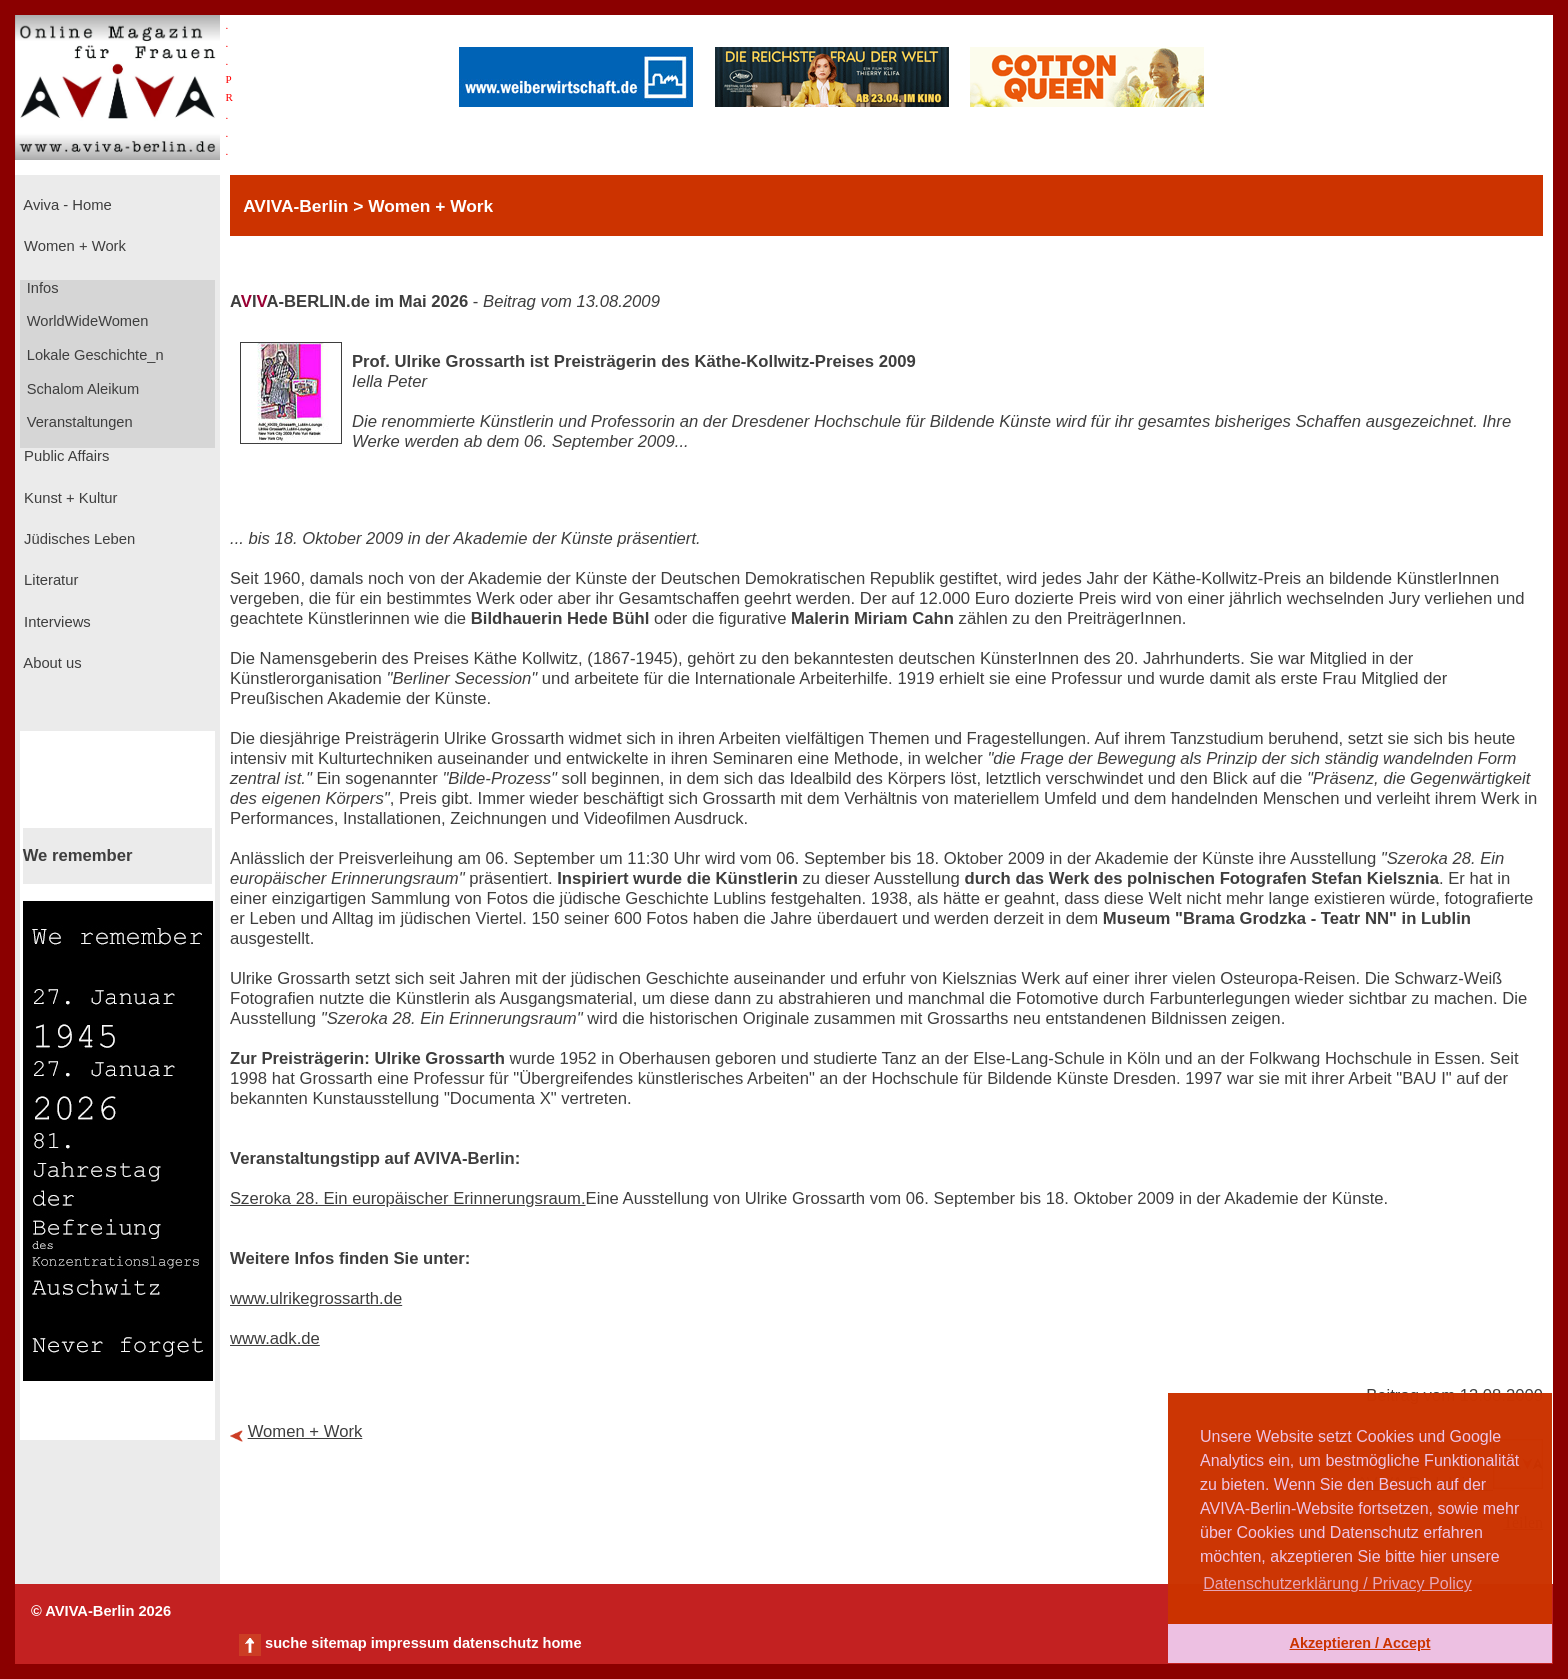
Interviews (55, 622)
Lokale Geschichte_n (93, 355)
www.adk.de (275, 1338)
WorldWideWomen (86, 321)
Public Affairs (64, 456)
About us (51, 663)
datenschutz (496, 1643)
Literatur (49, 580)
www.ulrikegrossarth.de (316, 1298)
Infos (41, 288)
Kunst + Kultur (68, 498)
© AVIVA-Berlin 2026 (101, 1611)
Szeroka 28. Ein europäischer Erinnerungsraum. (408, 1198)
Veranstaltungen (78, 422)
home (561, 1643)
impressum (410, 1643)
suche (286, 1643)
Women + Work (73, 246)
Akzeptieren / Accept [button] (1359, 1643)
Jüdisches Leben (77, 539)
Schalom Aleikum (81, 389)
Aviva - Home (66, 205)
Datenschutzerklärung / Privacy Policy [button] (1337, 1583)
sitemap (338, 1643)
